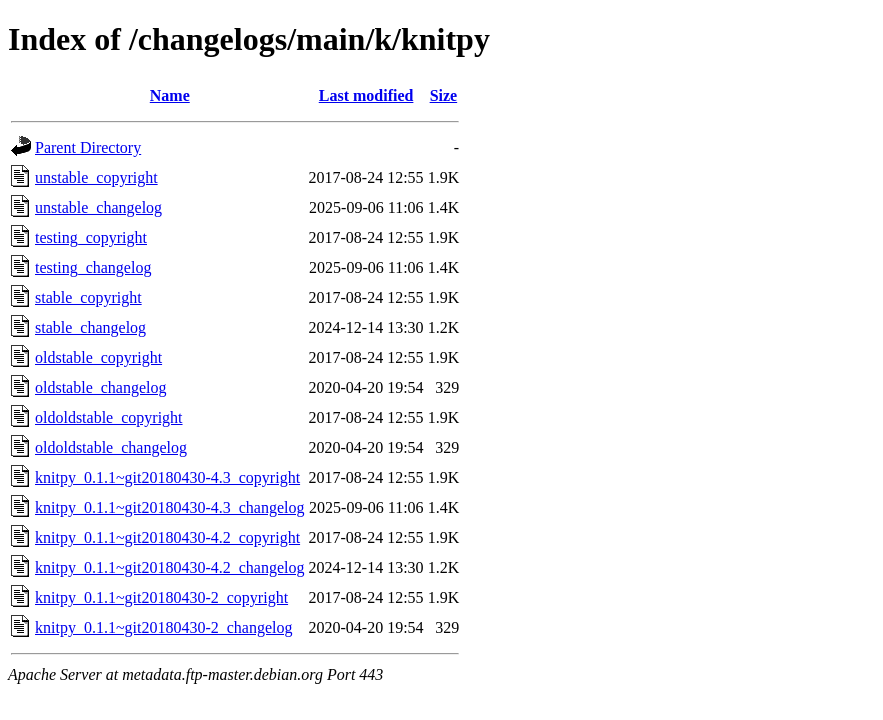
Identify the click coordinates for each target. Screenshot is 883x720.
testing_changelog (93, 267)
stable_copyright (88, 297)
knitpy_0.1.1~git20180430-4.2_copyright (167, 537)
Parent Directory (88, 147)
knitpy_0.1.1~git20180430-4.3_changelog (170, 507)
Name (170, 95)
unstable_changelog (98, 207)
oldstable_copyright (98, 357)
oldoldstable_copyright (109, 417)
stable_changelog (90, 327)
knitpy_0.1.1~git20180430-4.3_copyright (167, 477)
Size (444, 95)
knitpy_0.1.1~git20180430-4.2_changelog (170, 567)
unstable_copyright (96, 177)
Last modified (366, 95)
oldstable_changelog (101, 387)
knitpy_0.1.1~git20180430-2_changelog (164, 627)
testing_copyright (91, 237)
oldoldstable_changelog (111, 447)
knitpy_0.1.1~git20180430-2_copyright (161, 597)
